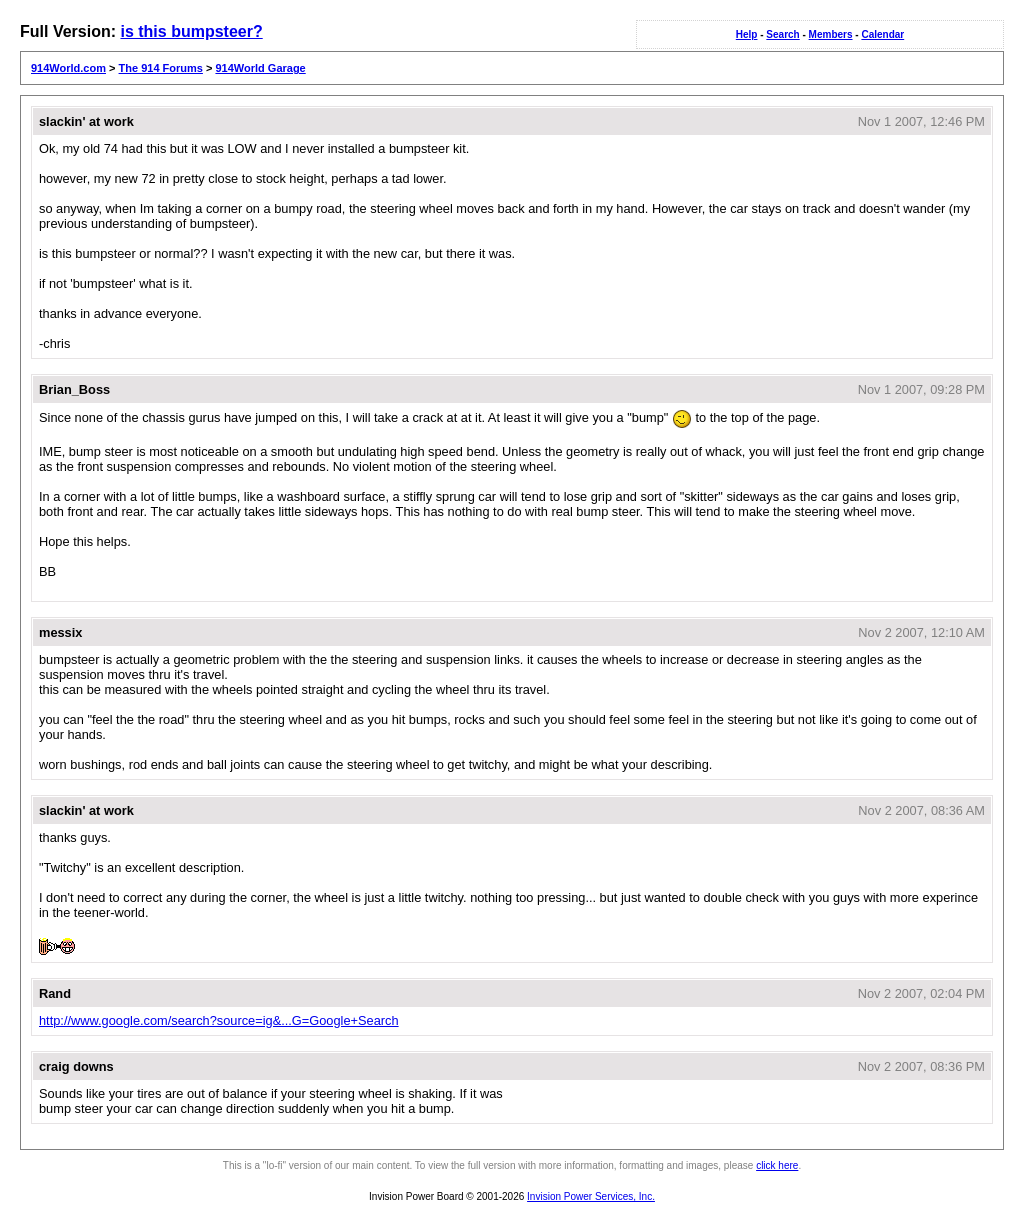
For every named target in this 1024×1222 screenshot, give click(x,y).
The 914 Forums (161, 68)
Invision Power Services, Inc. (591, 1196)
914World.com (68, 68)
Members (831, 34)
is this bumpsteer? (191, 31)
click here (777, 1165)
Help (747, 34)
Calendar (882, 34)
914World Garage (260, 68)
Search (782, 34)
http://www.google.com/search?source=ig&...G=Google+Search (219, 1020)
